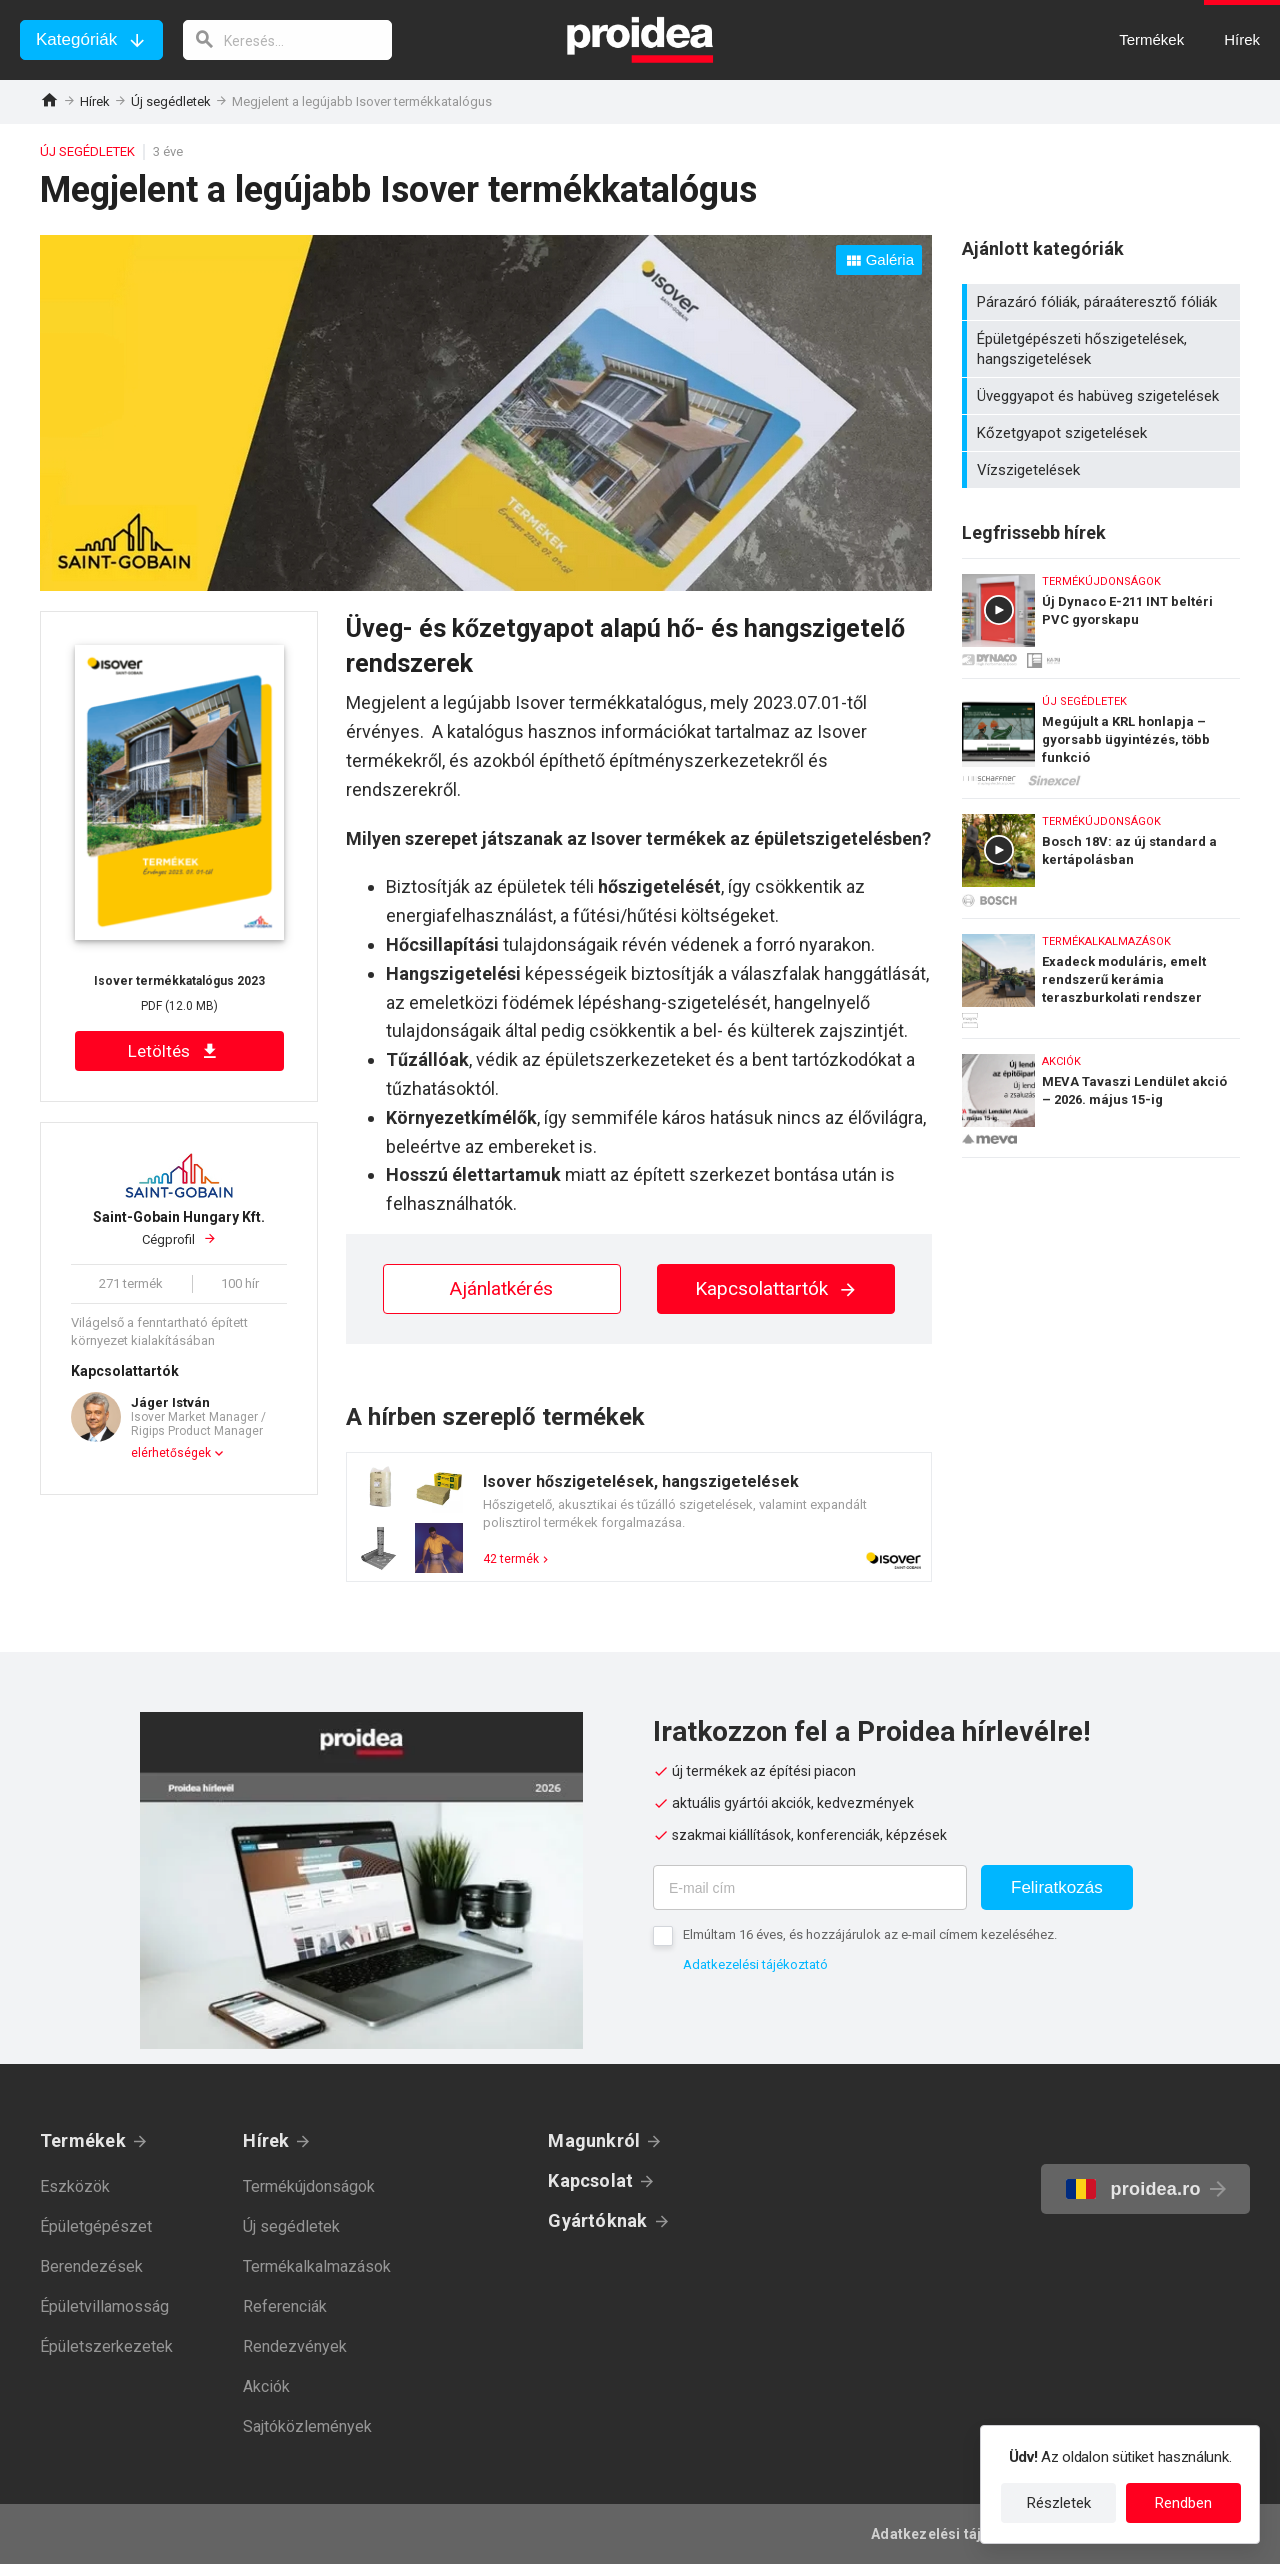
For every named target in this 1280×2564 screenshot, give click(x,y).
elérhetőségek (171, 1453)
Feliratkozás (1057, 1887)
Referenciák (285, 2306)
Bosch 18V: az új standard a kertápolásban (1101, 853)
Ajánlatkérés (501, 1288)
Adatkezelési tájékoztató (755, 1964)
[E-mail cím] (810, 1887)
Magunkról (594, 2140)
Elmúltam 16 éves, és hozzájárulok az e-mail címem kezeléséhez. (870, 1934)
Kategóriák (76, 39)
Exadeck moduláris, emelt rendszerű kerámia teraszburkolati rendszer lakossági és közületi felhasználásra (1101, 973)
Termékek (83, 2140)
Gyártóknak (597, 2220)
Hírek (95, 101)
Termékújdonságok (309, 2186)
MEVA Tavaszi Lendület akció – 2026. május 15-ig (1101, 1098)
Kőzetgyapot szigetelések (1103, 433)
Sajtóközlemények (307, 2426)
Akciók (266, 2386)
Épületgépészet (96, 2226)
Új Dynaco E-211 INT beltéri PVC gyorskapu (1101, 613)
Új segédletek (171, 101)
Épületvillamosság (104, 2306)
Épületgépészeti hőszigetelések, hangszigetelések (1103, 349)
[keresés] (288, 40)
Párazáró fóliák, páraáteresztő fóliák (1103, 302)
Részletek (1059, 2503)
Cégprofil (179, 1228)
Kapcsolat (590, 2180)
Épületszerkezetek (106, 2346)
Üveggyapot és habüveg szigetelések (1103, 396)
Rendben (1183, 2503)
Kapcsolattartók (776, 1288)
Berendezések (91, 2266)
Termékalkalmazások (317, 2266)
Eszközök (75, 2186)
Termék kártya (639, 1517)
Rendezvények (295, 2346)
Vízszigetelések (1103, 470)
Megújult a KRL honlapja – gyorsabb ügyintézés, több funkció (1101, 733)
